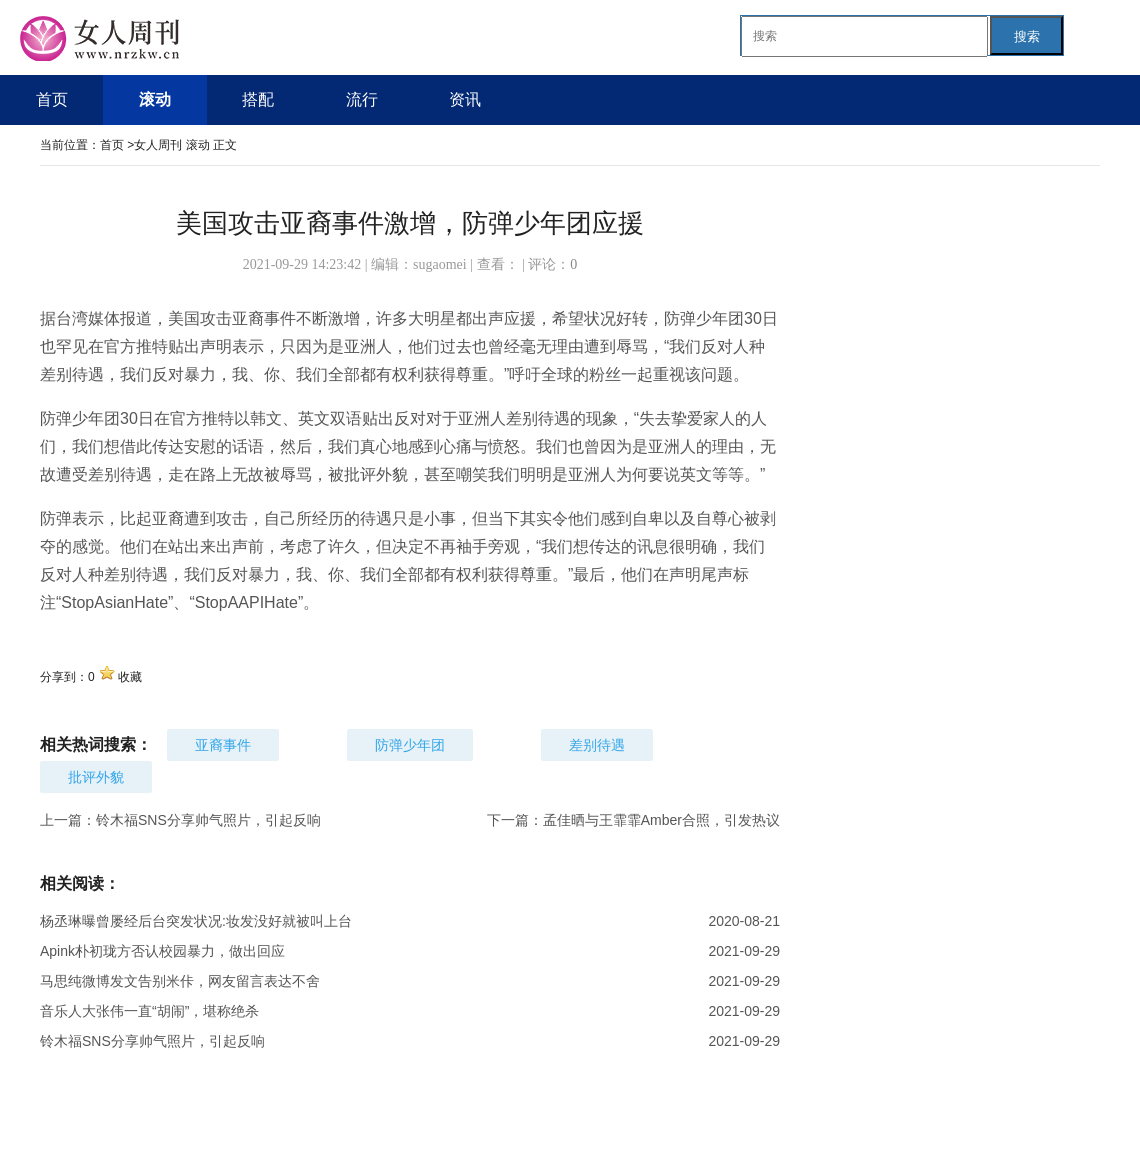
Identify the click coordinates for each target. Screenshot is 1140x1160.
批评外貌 (96, 777)
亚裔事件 (223, 745)
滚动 (198, 145)
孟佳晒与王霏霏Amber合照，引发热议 (661, 820)
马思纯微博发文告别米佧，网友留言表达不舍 (180, 981)
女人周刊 (159, 145)
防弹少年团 (410, 745)
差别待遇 (597, 745)
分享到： (64, 677)
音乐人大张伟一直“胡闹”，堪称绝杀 (149, 1011)
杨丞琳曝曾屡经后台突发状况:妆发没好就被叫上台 (196, 921)
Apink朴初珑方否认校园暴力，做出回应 (162, 951)
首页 (112, 145)
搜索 (1027, 36)
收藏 (130, 677)
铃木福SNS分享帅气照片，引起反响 (208, 820)
